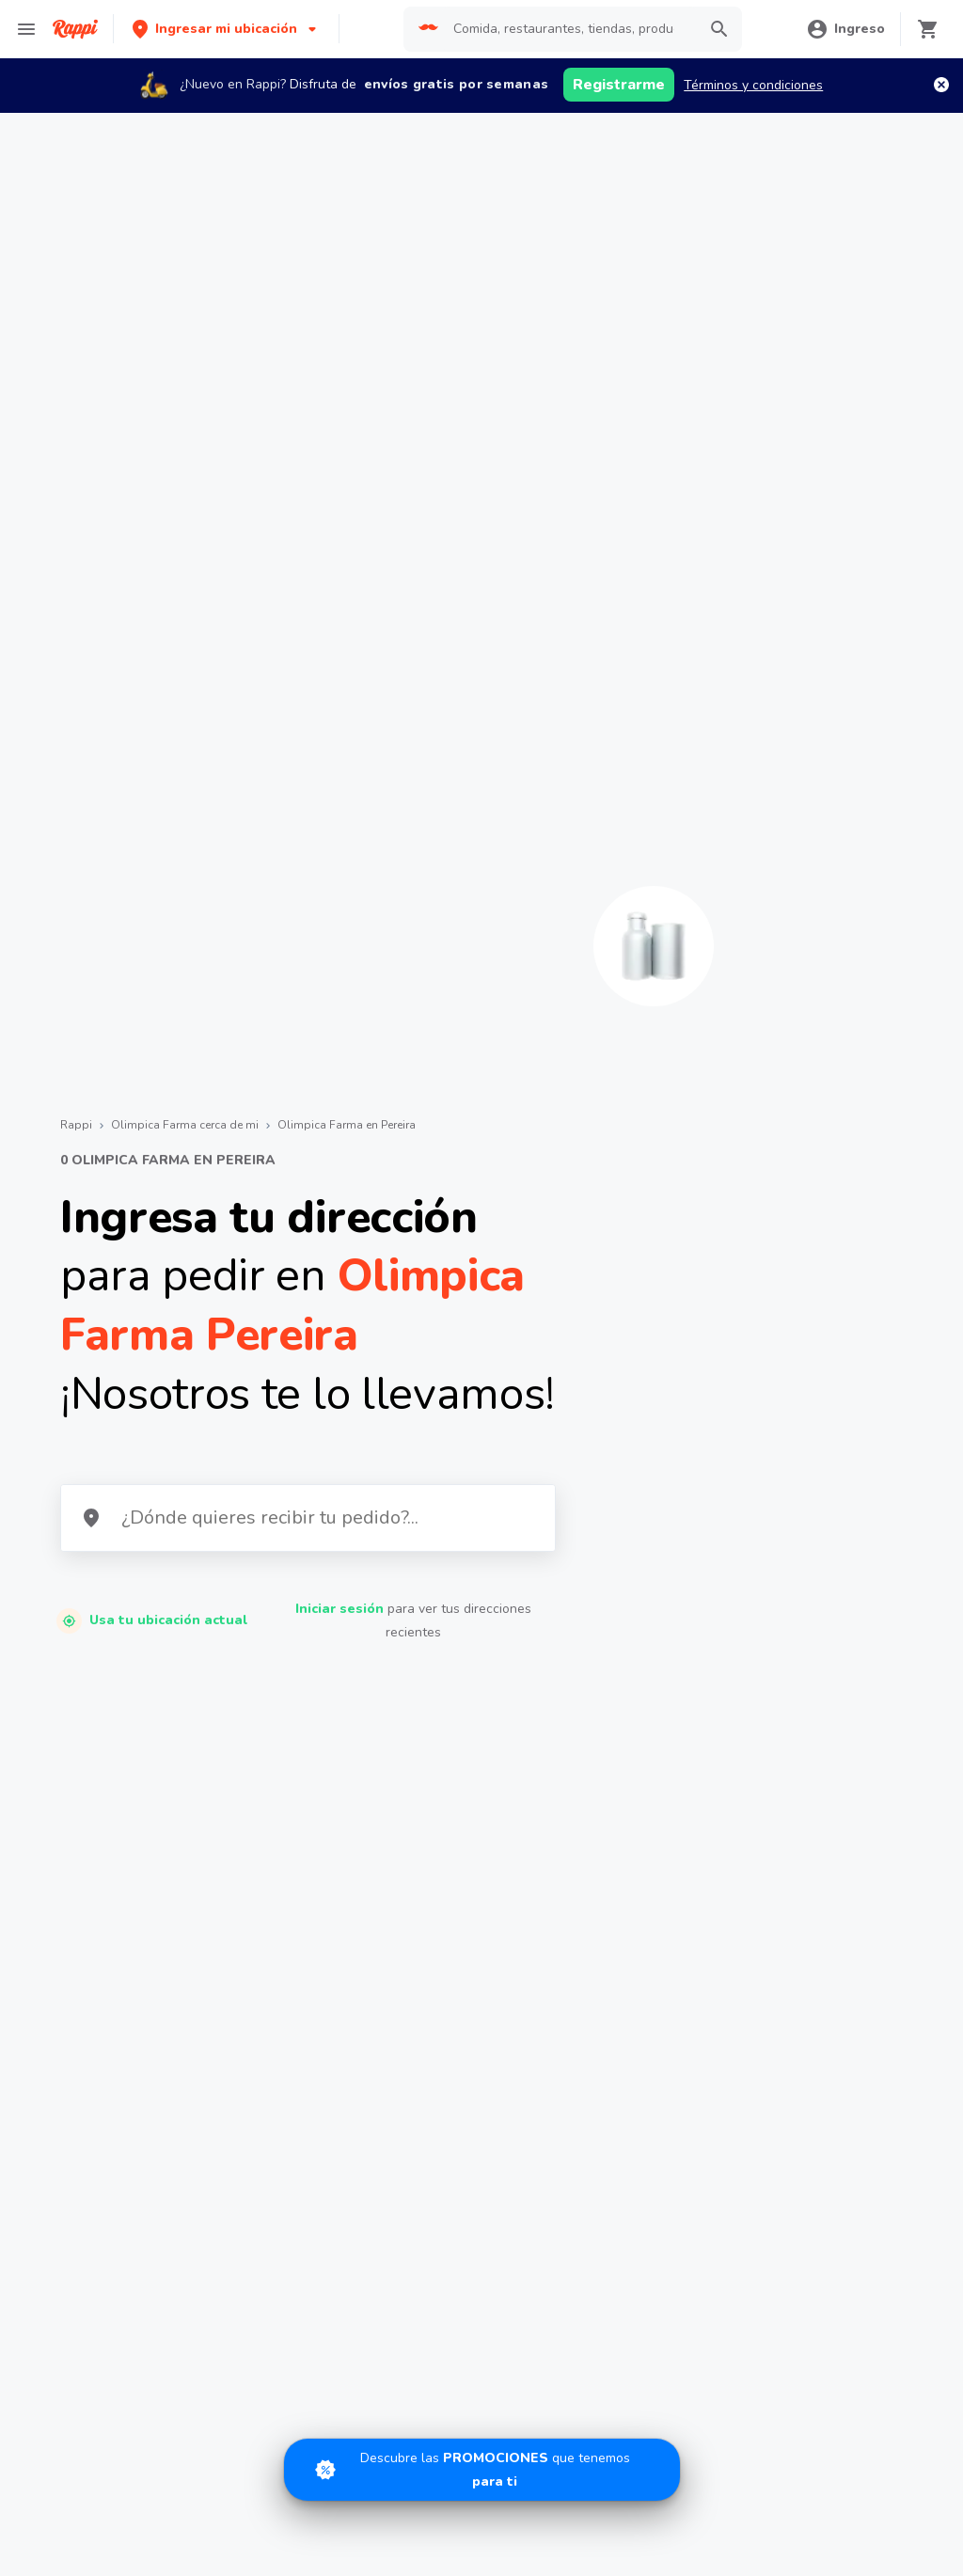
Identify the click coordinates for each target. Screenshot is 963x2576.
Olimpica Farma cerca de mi (185, 1124)
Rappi (76, 1124)
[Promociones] (482, 2470)
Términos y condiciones (753, 85)
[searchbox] (569, 29)
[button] (226, 28)
